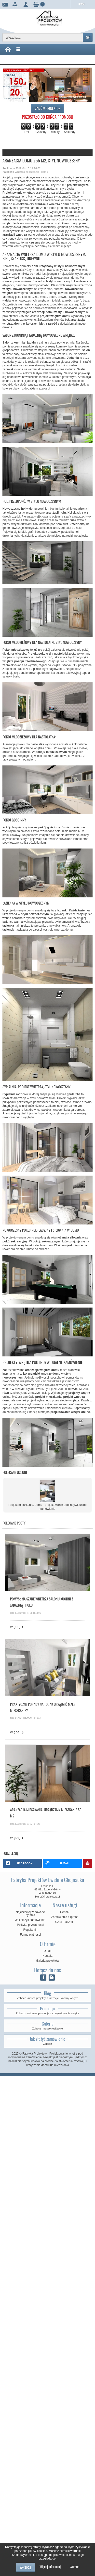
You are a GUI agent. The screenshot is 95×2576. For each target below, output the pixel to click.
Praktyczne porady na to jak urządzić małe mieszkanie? (42, 1707)
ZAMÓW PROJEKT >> (47, 108)
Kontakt (47, 1955)
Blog (81, 3)
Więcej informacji (50, 2566)
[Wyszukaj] (42, 37)
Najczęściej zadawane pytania (30, 1913)
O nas (47, 1951)
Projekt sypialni (67, 1098)
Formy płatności (30, 1934)
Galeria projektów (47, 1960)
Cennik (64, 1912)
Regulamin (30, 1929)
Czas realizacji (64, 1922)
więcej (15, 1627)
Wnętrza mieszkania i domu (31, 171)
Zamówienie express (64, 1917)
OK (88, 37)
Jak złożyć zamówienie (30, 1920)
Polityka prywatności (30, 1925)
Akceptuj (25, 2567)
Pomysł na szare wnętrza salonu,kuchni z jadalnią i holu (41, 1602)
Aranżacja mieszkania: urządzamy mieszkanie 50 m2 (45, 1812)
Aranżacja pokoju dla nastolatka (23, 744)
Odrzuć (74, 2567)
